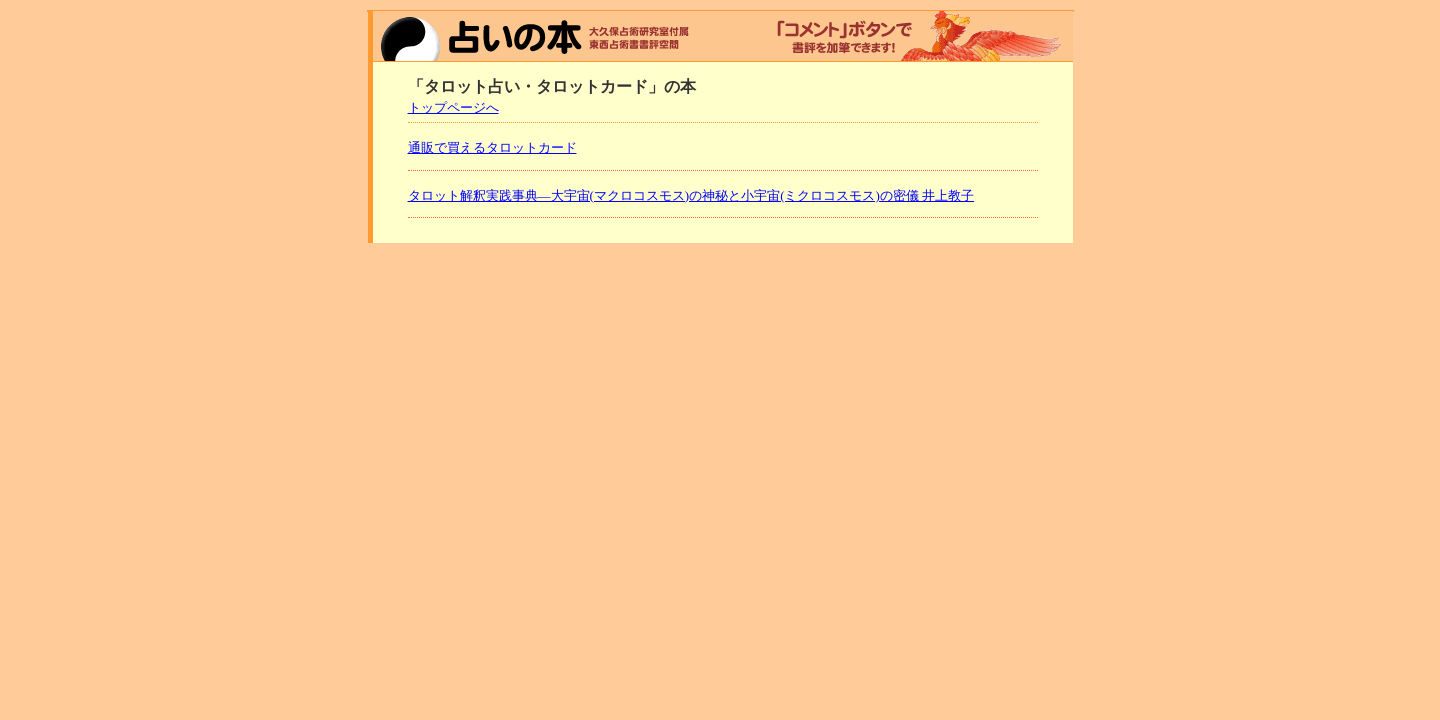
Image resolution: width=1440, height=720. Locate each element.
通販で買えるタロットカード (492, 147)
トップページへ (453, 107)
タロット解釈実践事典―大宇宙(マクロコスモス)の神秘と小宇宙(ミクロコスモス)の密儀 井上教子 (691, 195)
